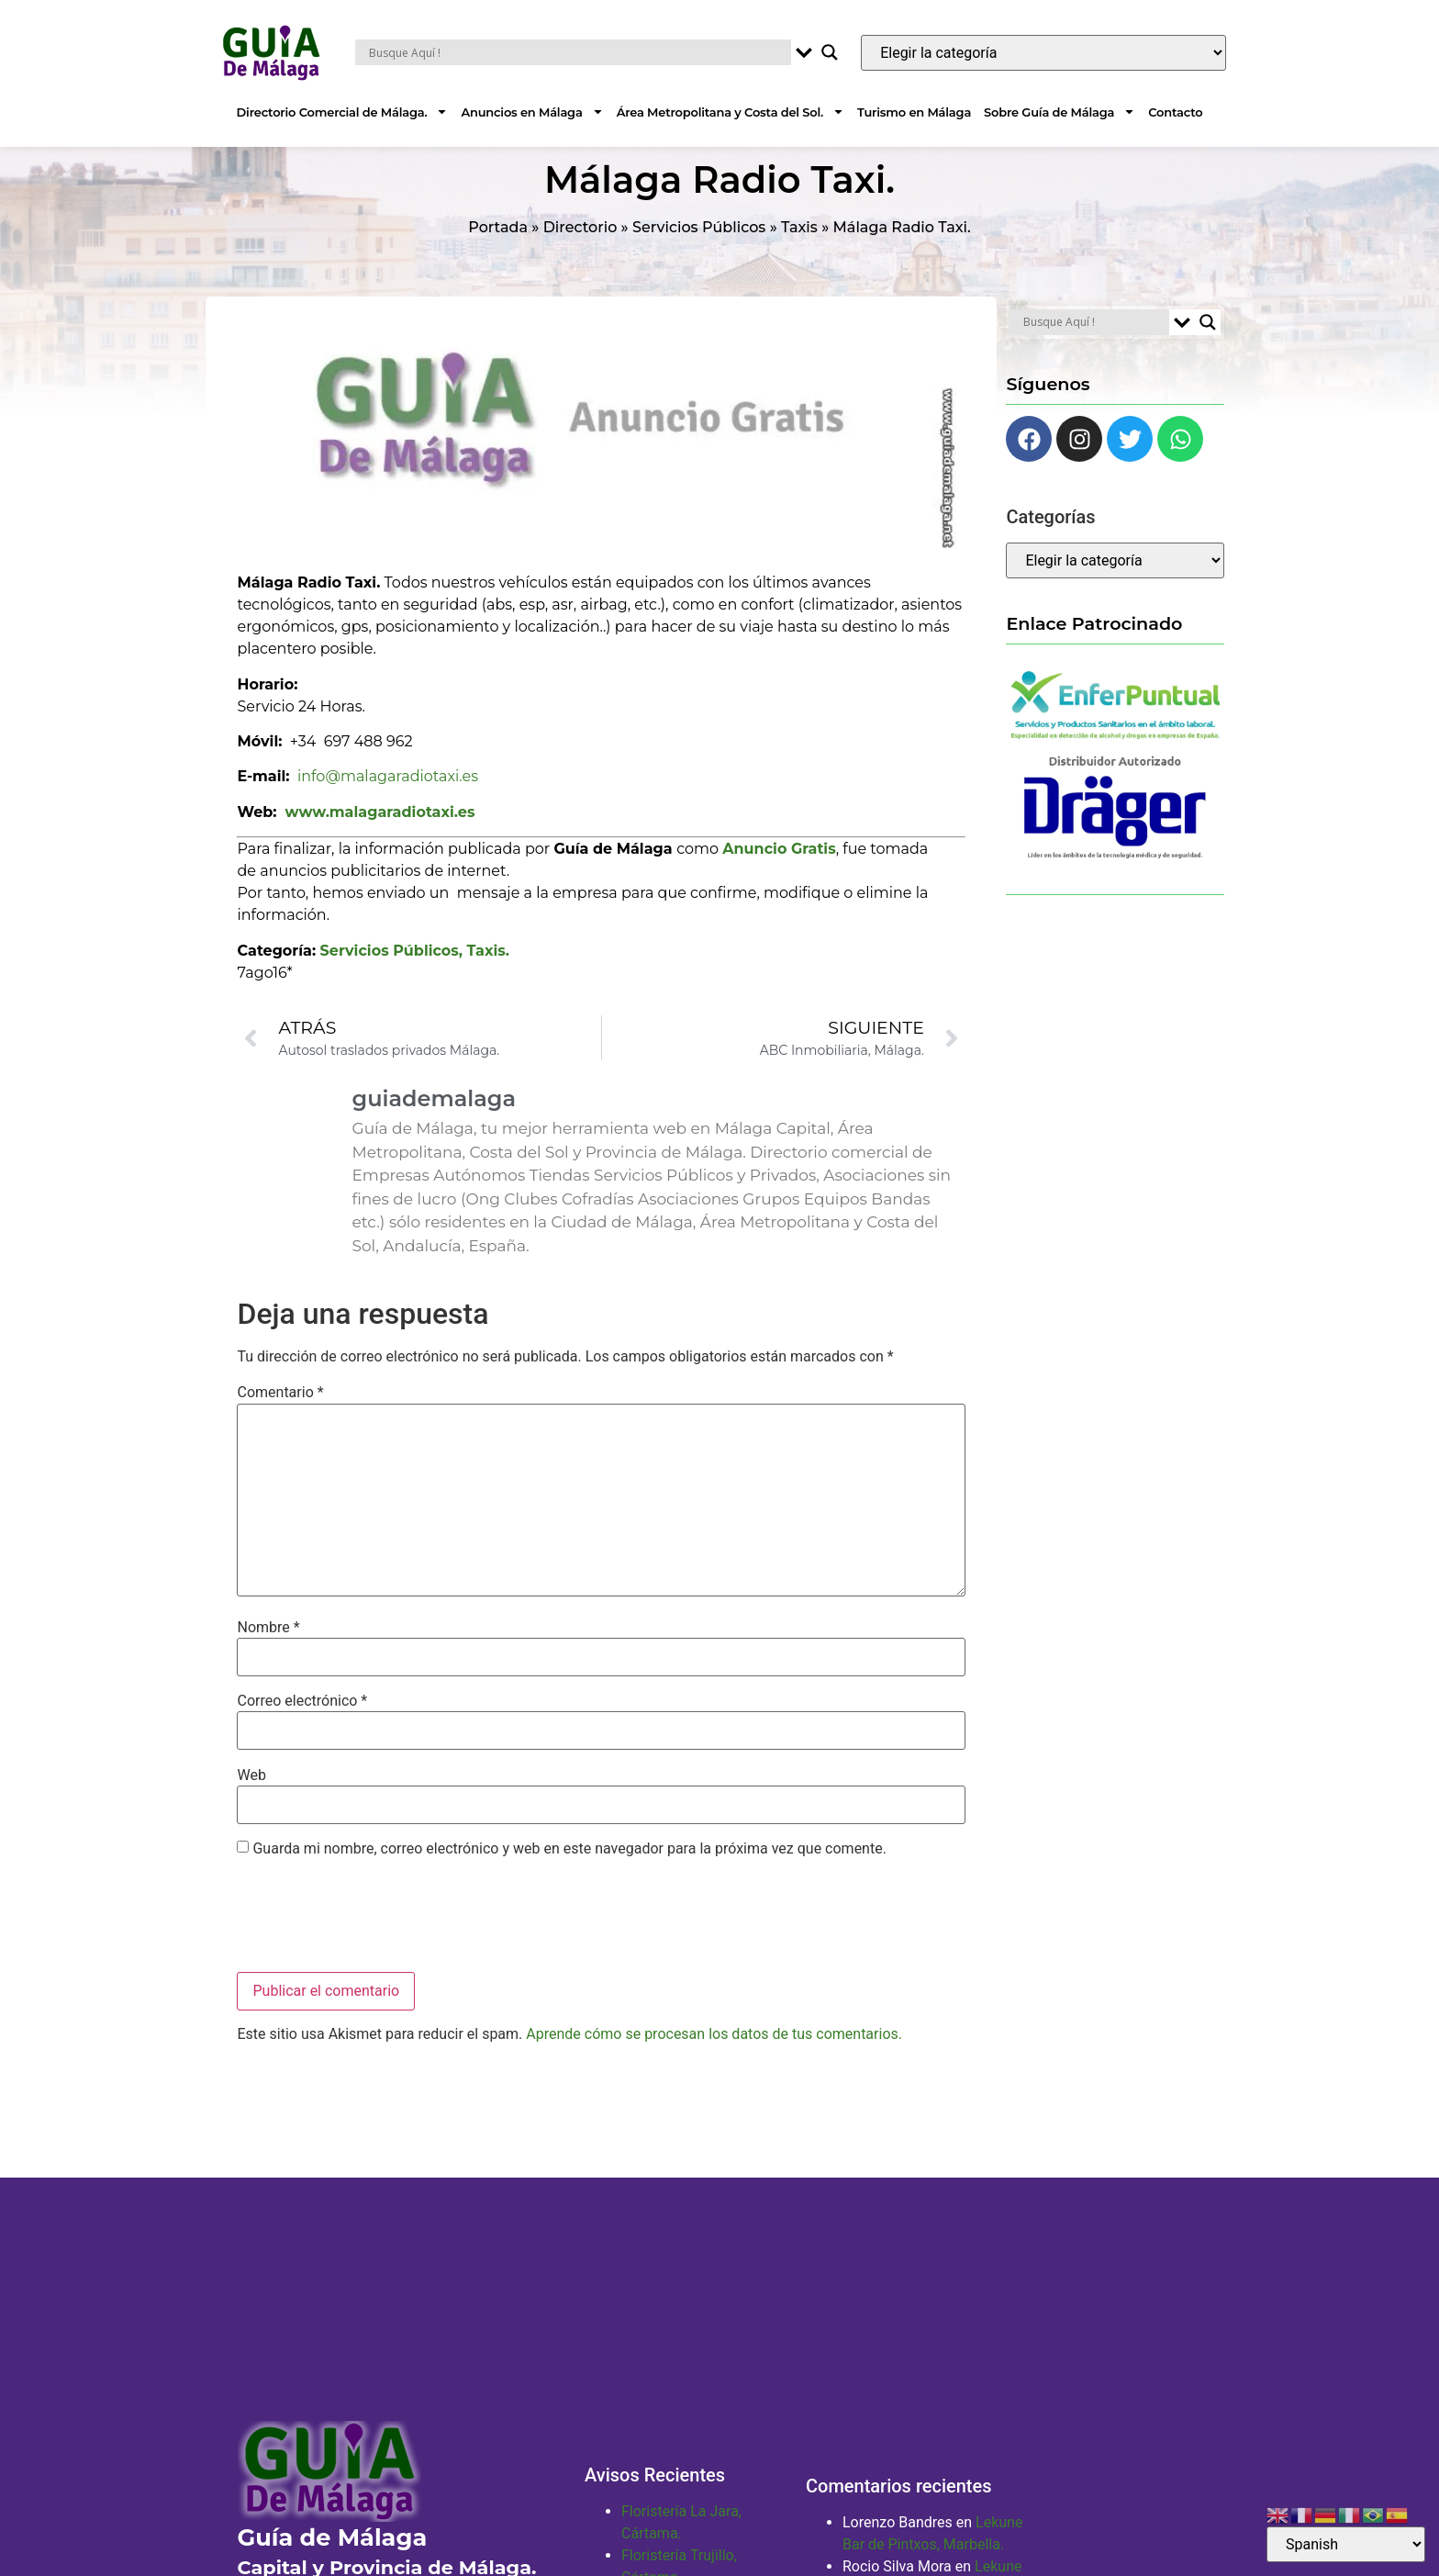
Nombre (268, 1649)
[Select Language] (1345, 2544)
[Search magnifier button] (829, 52)
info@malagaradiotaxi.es (387, 798)
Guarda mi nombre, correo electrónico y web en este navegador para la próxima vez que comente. (569, 1871)
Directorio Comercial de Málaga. (343, 111)
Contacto (1175, 112)
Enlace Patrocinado (1094, 645)
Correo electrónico (302, 1723)
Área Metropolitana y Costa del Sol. (730, 111)
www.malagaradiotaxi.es (380, 834)
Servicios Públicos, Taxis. (414, 971)
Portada (498, 249)
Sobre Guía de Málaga (1059, 111)
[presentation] (376, 1939)
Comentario (280, 1414)
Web (251, 1796)
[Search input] (577, 52)
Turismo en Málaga (914, 112)
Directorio (580, 249)
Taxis (799, 249)
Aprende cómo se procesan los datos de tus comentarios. (714, 2056)
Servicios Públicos (698, 249)
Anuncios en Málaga (532, 111)
